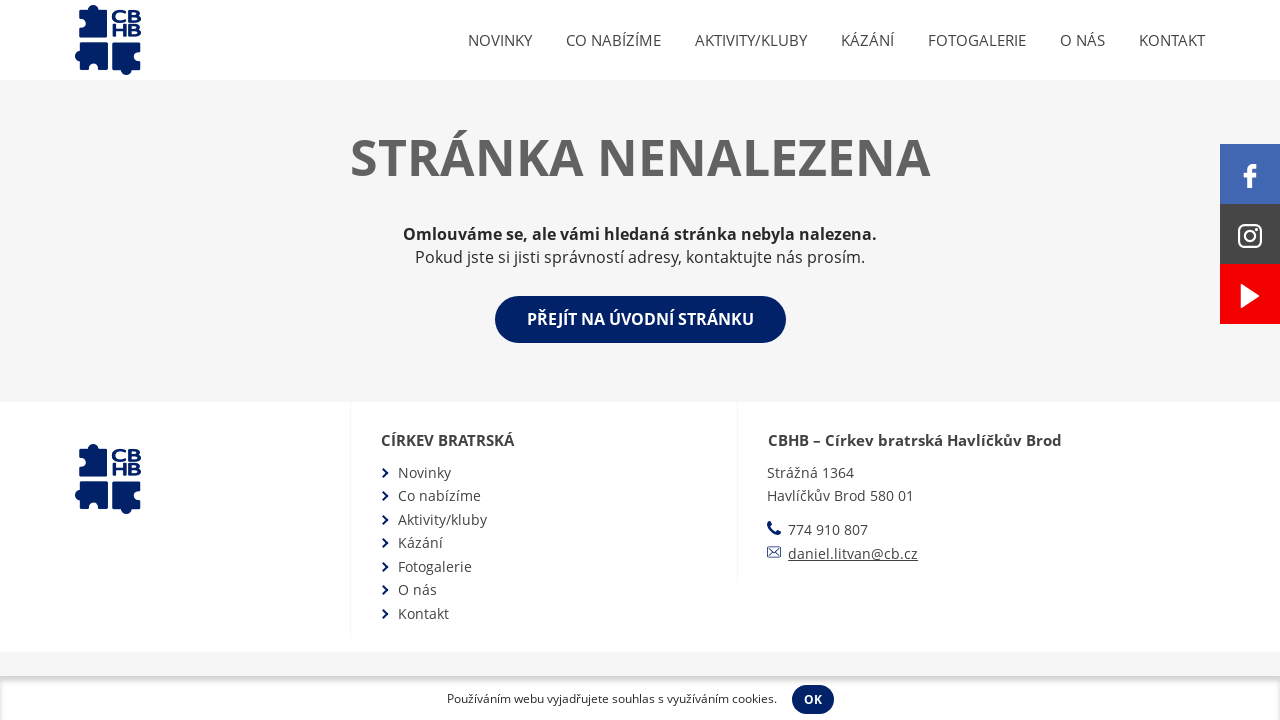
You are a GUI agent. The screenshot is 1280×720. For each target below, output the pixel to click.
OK (813, 699)
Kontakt (1172, 40)
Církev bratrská (447, 440)
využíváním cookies (720, 698)
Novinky (500, 40)
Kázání (867, 40)
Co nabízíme (613, 40)
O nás (1082, 40)
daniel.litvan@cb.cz (853, 553)
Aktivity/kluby (751, 40)
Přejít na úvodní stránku (640, 319)
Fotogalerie (977, 40)
